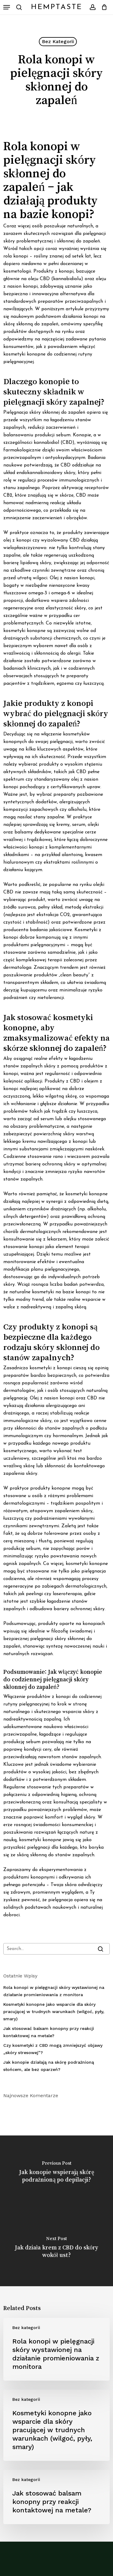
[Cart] (103, 7)
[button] (6, 7)
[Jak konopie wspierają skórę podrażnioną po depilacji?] (56, 2173)
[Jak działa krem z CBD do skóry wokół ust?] (56, 2248)
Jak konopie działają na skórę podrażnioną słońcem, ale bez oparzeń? (48, 2066)
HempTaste (56, 7)
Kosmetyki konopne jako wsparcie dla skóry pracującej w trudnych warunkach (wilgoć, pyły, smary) (53, 2011)
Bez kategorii (58, 41)
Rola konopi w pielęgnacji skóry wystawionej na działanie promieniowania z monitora (53, 1991)
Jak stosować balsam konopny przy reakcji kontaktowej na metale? (48, 2032)
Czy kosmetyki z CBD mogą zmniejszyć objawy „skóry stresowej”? (52, 2049)
